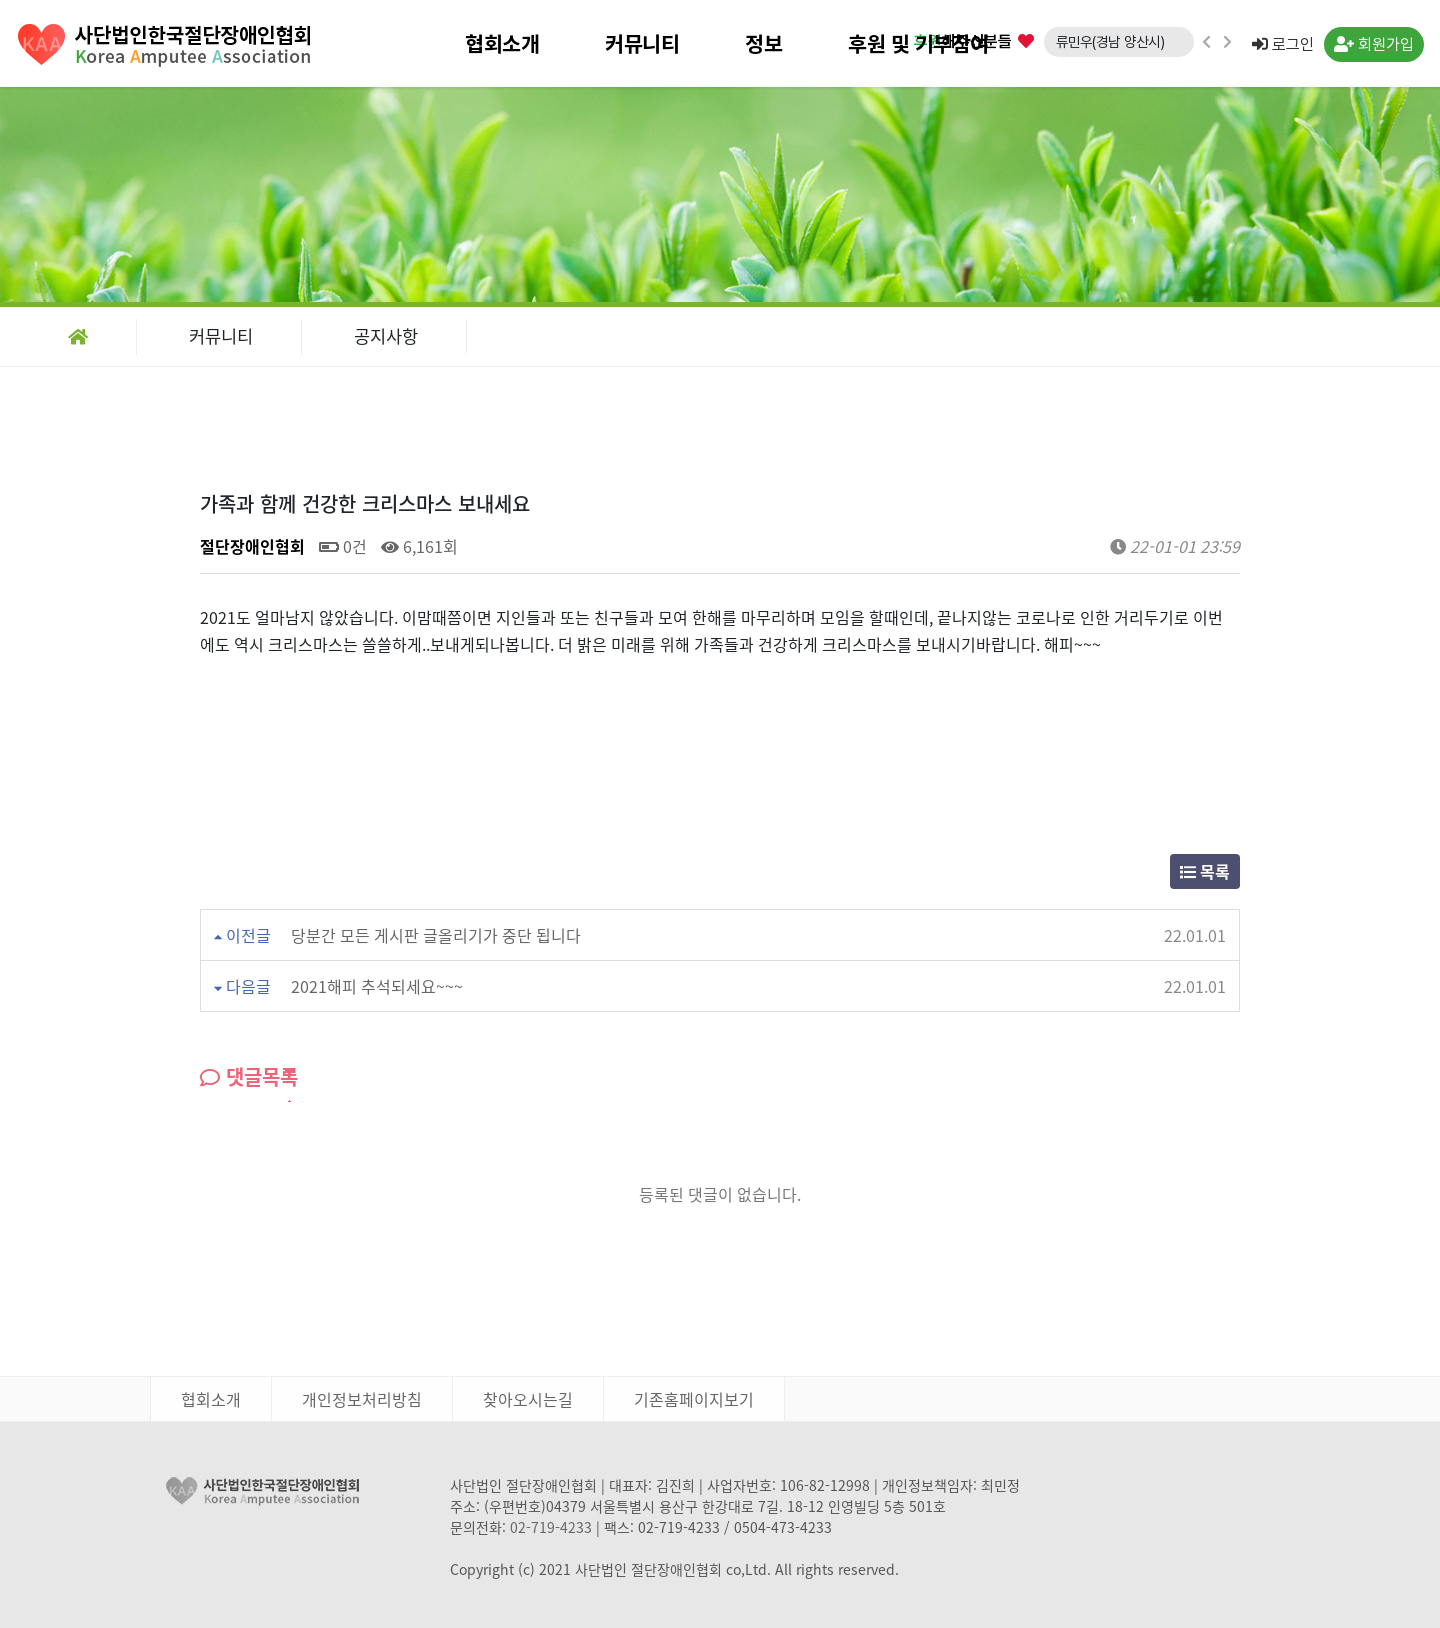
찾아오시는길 (528, 1399)
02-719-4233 (551, 1527)
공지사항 (386, 336)
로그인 (1283, 44)
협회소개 (502, 43)
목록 (1205, 871)
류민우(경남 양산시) (1110, 41)
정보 (763, 43)
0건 (343, 546)
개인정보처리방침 (362, 1399)
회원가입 (1374, 44)
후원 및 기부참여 (918, 43)
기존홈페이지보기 (694, 1399)
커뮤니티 (642, 43)
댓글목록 (249, 1076)
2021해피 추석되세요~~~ (377, 986)
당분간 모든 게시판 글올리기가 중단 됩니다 (436, 935)
